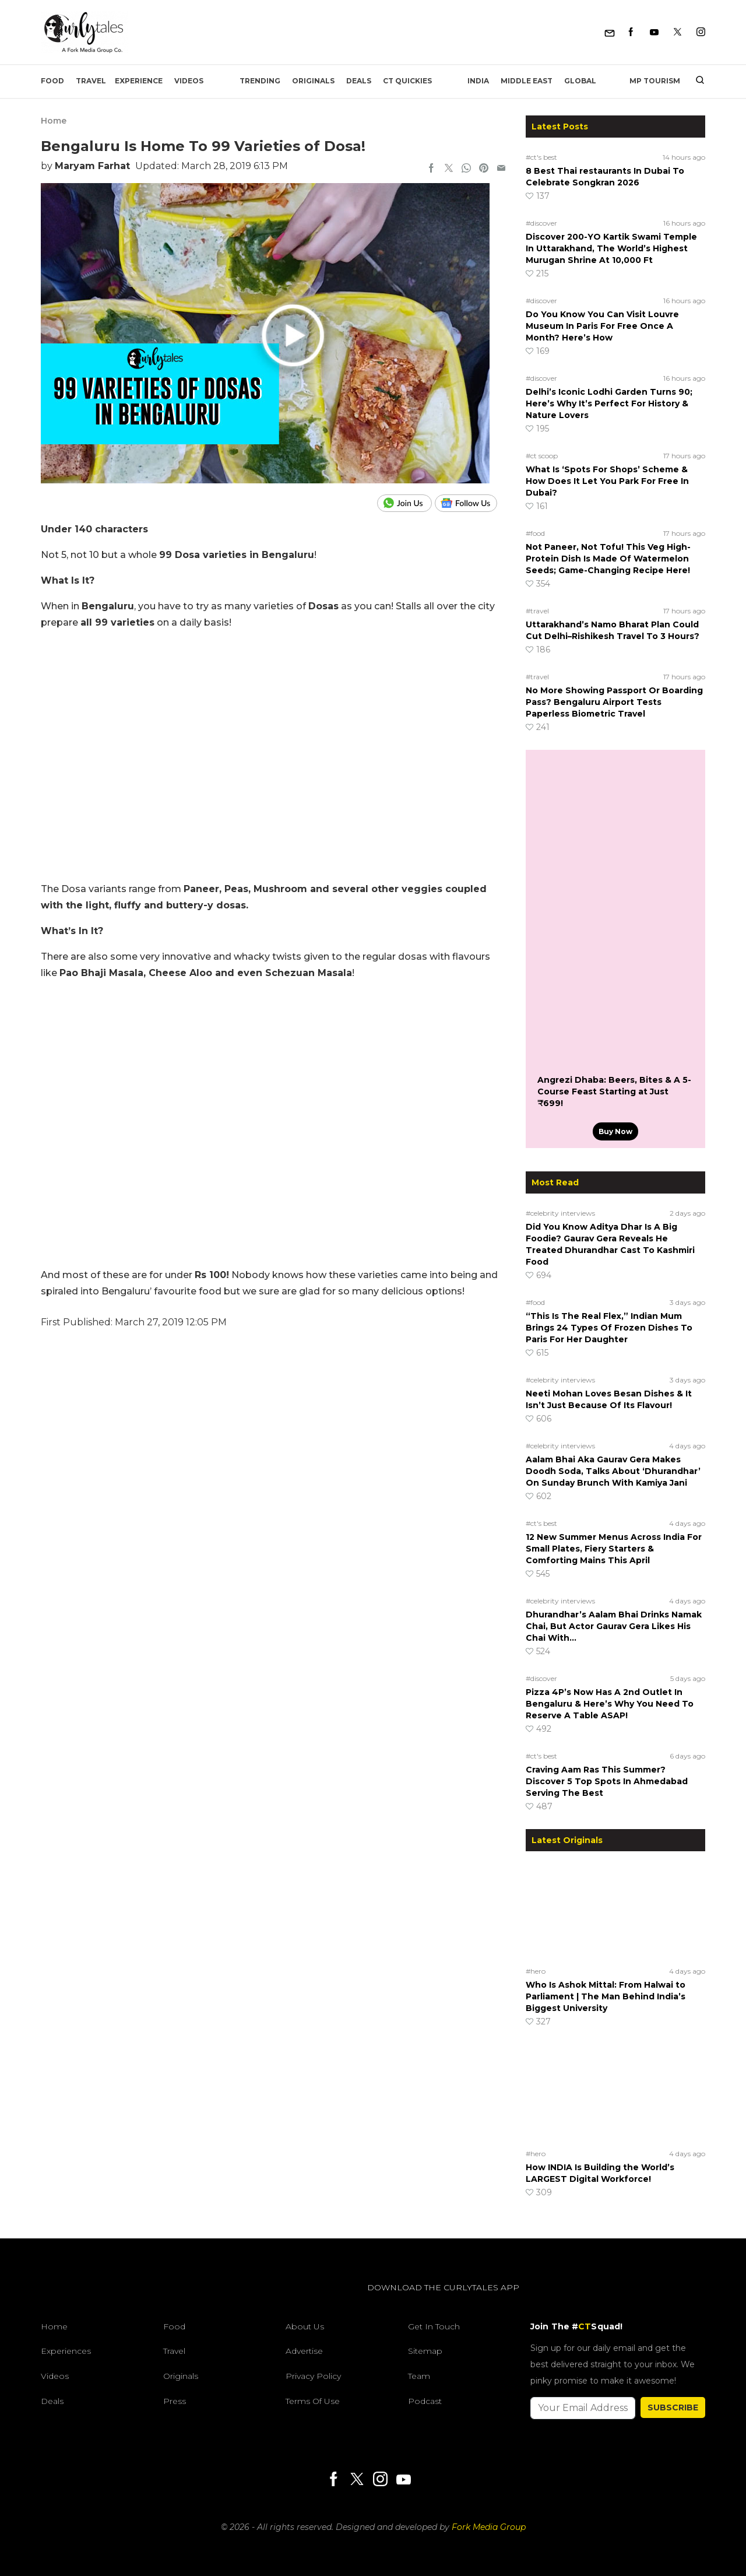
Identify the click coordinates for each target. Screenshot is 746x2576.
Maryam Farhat (92, 165)
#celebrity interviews (560, 1213)
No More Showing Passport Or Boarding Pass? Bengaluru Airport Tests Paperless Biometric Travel (614, 702)
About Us (305, 2326)
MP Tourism (654, 80)
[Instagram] (700, 32)
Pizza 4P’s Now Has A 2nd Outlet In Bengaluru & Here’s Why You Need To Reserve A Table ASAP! (610, 1704)
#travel (537, 610)
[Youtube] (654, 32)
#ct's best (541, 157)
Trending (260, 80)
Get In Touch (434, 2326)
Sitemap (425, 2351)
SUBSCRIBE (673, 2407)
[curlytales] (76, 2299)
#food (535, 533)
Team (419, 2376)
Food (52, 80)
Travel (91, 80)
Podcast (425, 2401)
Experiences (66, 2351)
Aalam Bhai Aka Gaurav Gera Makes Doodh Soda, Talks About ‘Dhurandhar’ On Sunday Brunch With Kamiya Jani (613, 1471)
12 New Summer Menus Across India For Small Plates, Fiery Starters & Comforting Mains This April (614, 1549)
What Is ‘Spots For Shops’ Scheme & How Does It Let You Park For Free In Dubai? (607, 481)
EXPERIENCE (139, 80)
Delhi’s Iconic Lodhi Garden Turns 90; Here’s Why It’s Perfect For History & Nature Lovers (609, 403)
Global (580, 80)
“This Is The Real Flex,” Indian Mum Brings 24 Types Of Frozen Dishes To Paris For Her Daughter (609, 1328)
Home (53, 120)
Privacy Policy (313, 2376)
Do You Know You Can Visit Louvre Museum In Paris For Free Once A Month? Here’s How (602, 326)
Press (174, 2401)
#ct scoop (542, 455)
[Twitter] (677, 32)
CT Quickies (407, 80)
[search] (695, 81)
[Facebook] (631, 32)
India (478, 80)
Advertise (304, 2351)
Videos (188, 80)
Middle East (527, 80)
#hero (536, 1971)
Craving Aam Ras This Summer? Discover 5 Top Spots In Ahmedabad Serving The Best (607, 1781)
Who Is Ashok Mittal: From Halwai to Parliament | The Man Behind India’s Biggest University (605, 1996)
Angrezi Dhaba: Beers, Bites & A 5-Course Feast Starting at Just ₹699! (614, 1091)
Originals (313, 80)
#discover (541, 223)
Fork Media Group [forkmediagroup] (489, 2527)
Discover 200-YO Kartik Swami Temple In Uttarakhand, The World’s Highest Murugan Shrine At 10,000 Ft (611, 248)
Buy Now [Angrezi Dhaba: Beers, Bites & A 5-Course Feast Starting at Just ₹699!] (615, 1131)
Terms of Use (313, 2401)
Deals (358, 80)
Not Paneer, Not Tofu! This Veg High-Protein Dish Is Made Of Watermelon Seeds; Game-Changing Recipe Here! (608, 558)
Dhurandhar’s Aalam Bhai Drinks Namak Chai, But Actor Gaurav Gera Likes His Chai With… (614, 1626)
